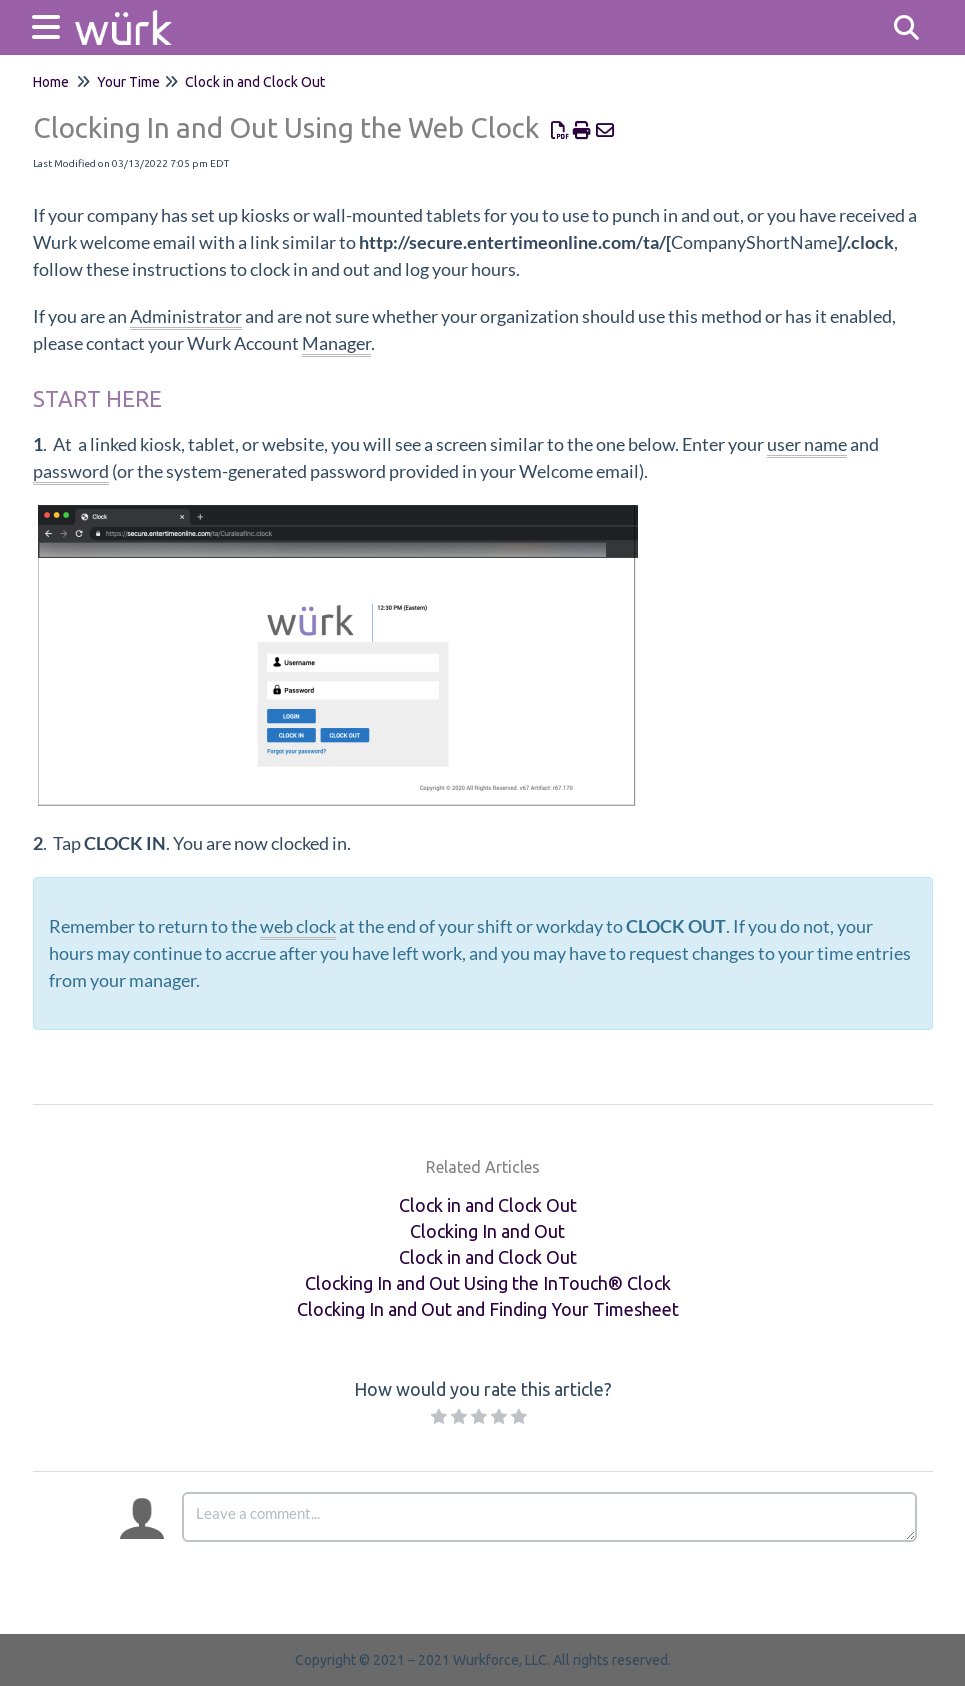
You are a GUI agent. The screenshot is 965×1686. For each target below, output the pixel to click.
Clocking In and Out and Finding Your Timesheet (488, 1309)
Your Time (128, 82)
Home (51, 82)
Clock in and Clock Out (255, 82)
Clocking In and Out (487, 1231)
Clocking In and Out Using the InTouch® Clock (488, 1283)
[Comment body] (549, 1517)
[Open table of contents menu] (50, 24)
